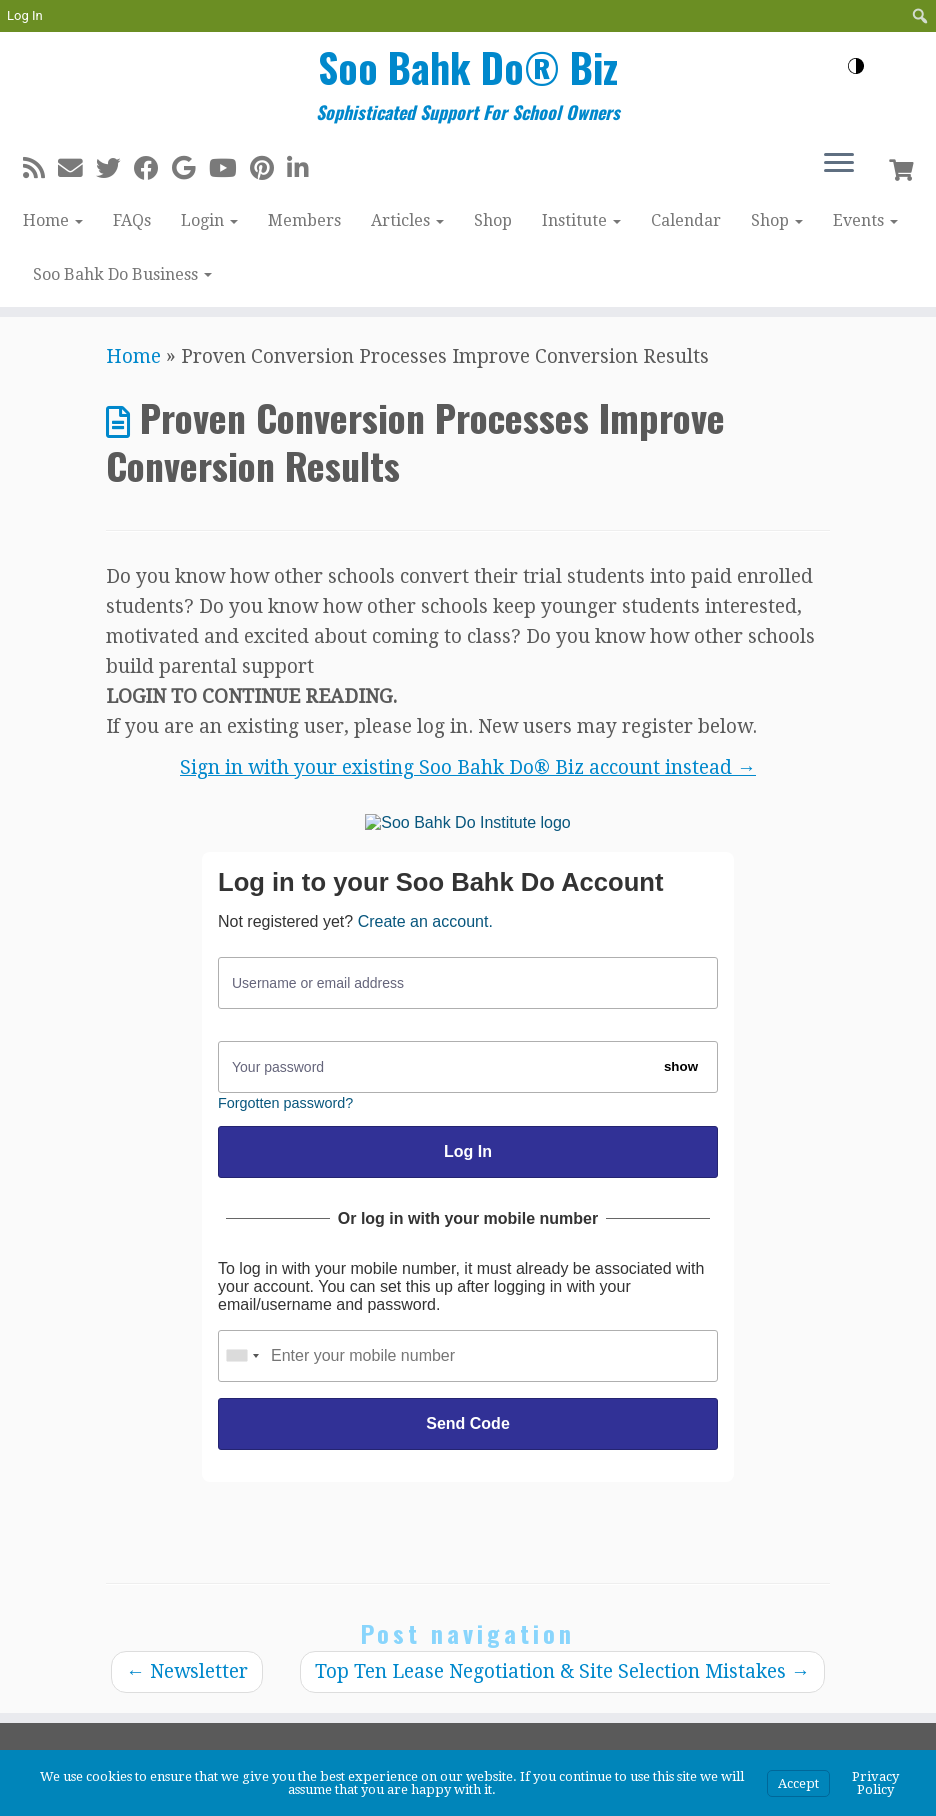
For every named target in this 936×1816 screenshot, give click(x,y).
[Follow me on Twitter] (115, 168)
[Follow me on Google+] (190, 168)
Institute (581, 220)
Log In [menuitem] (25, 15)
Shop (493, 220)
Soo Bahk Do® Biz (468, 67)
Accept (798, 1783)
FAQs (132, 220)
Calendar (686, 220)
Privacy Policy (875, 1783)
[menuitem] (920, 16)
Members (304, 220)
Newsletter (187, 1671)
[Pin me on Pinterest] (268, 168)
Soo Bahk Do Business (122, 274)
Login (209, 220)
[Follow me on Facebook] (153, 168)
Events (865, 220)
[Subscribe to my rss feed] (40, 168)
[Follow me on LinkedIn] (304, 168)
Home (53, 220)
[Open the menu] (839, 164)
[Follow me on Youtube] (229, 168)
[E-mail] (77, 168)
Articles (407, 220)
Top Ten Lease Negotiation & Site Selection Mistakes (562, 1671)
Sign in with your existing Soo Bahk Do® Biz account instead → (468, 767)
